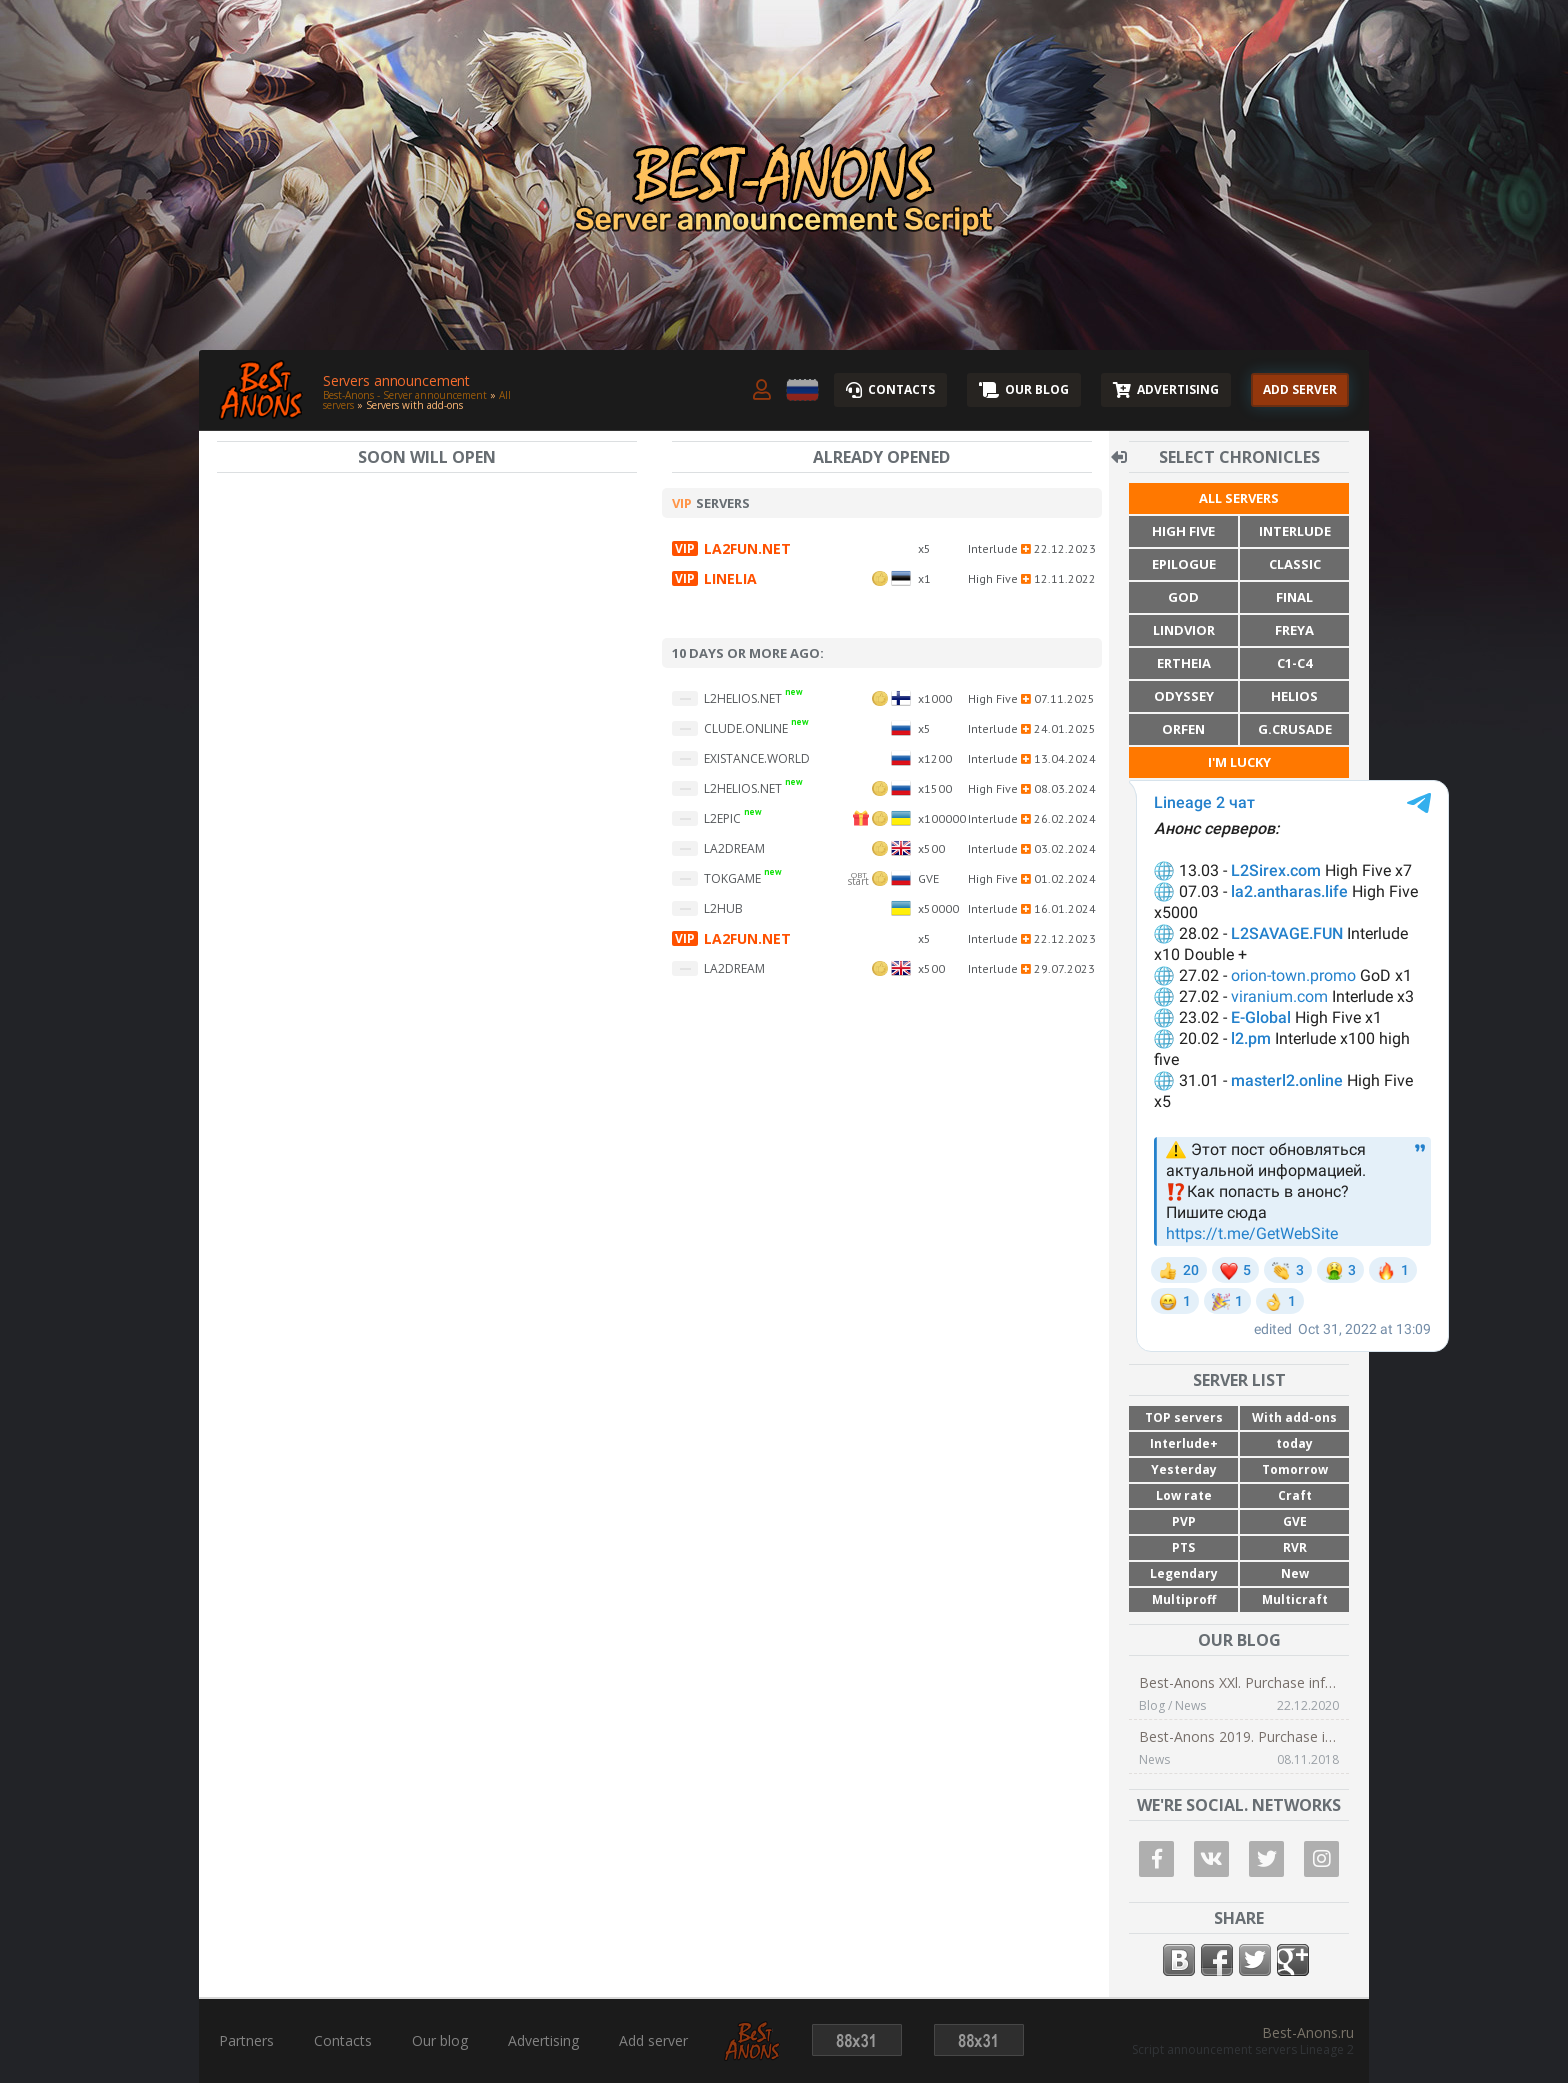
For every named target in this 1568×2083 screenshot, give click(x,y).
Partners (246, 2041)
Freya (1294, 630)
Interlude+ (1184, 1443)
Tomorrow (1295, 1469)
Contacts (343, 2041)
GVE (1295, 1521)
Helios (1294, 696)
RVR (1295, 1547)
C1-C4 (1294, 663)
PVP (1184, 1521)
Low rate (1184, 1495)
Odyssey (1184, 696)
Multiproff (1184, 1599)
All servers (1239, 498)
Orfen (1183, 729)
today (1294, 1443)
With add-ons (1294, 1417)
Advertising (543, 2041)
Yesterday (1184, 1469)
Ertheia (1184, 663)
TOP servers (1184, 1417)
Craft (1295, 1495)
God (1183, 597)
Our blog (440, 2041)
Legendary (1184, 1573)
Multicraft (1295, 1599)
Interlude (1295, 531)
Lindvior (1184, 630)
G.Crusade (1295, 729)
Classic (1295, 564)
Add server (653, 2041)
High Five (1183, 531)
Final (1294, 597)
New (1295, 1573)
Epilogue (1184, 564)
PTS (1183, 1547)
